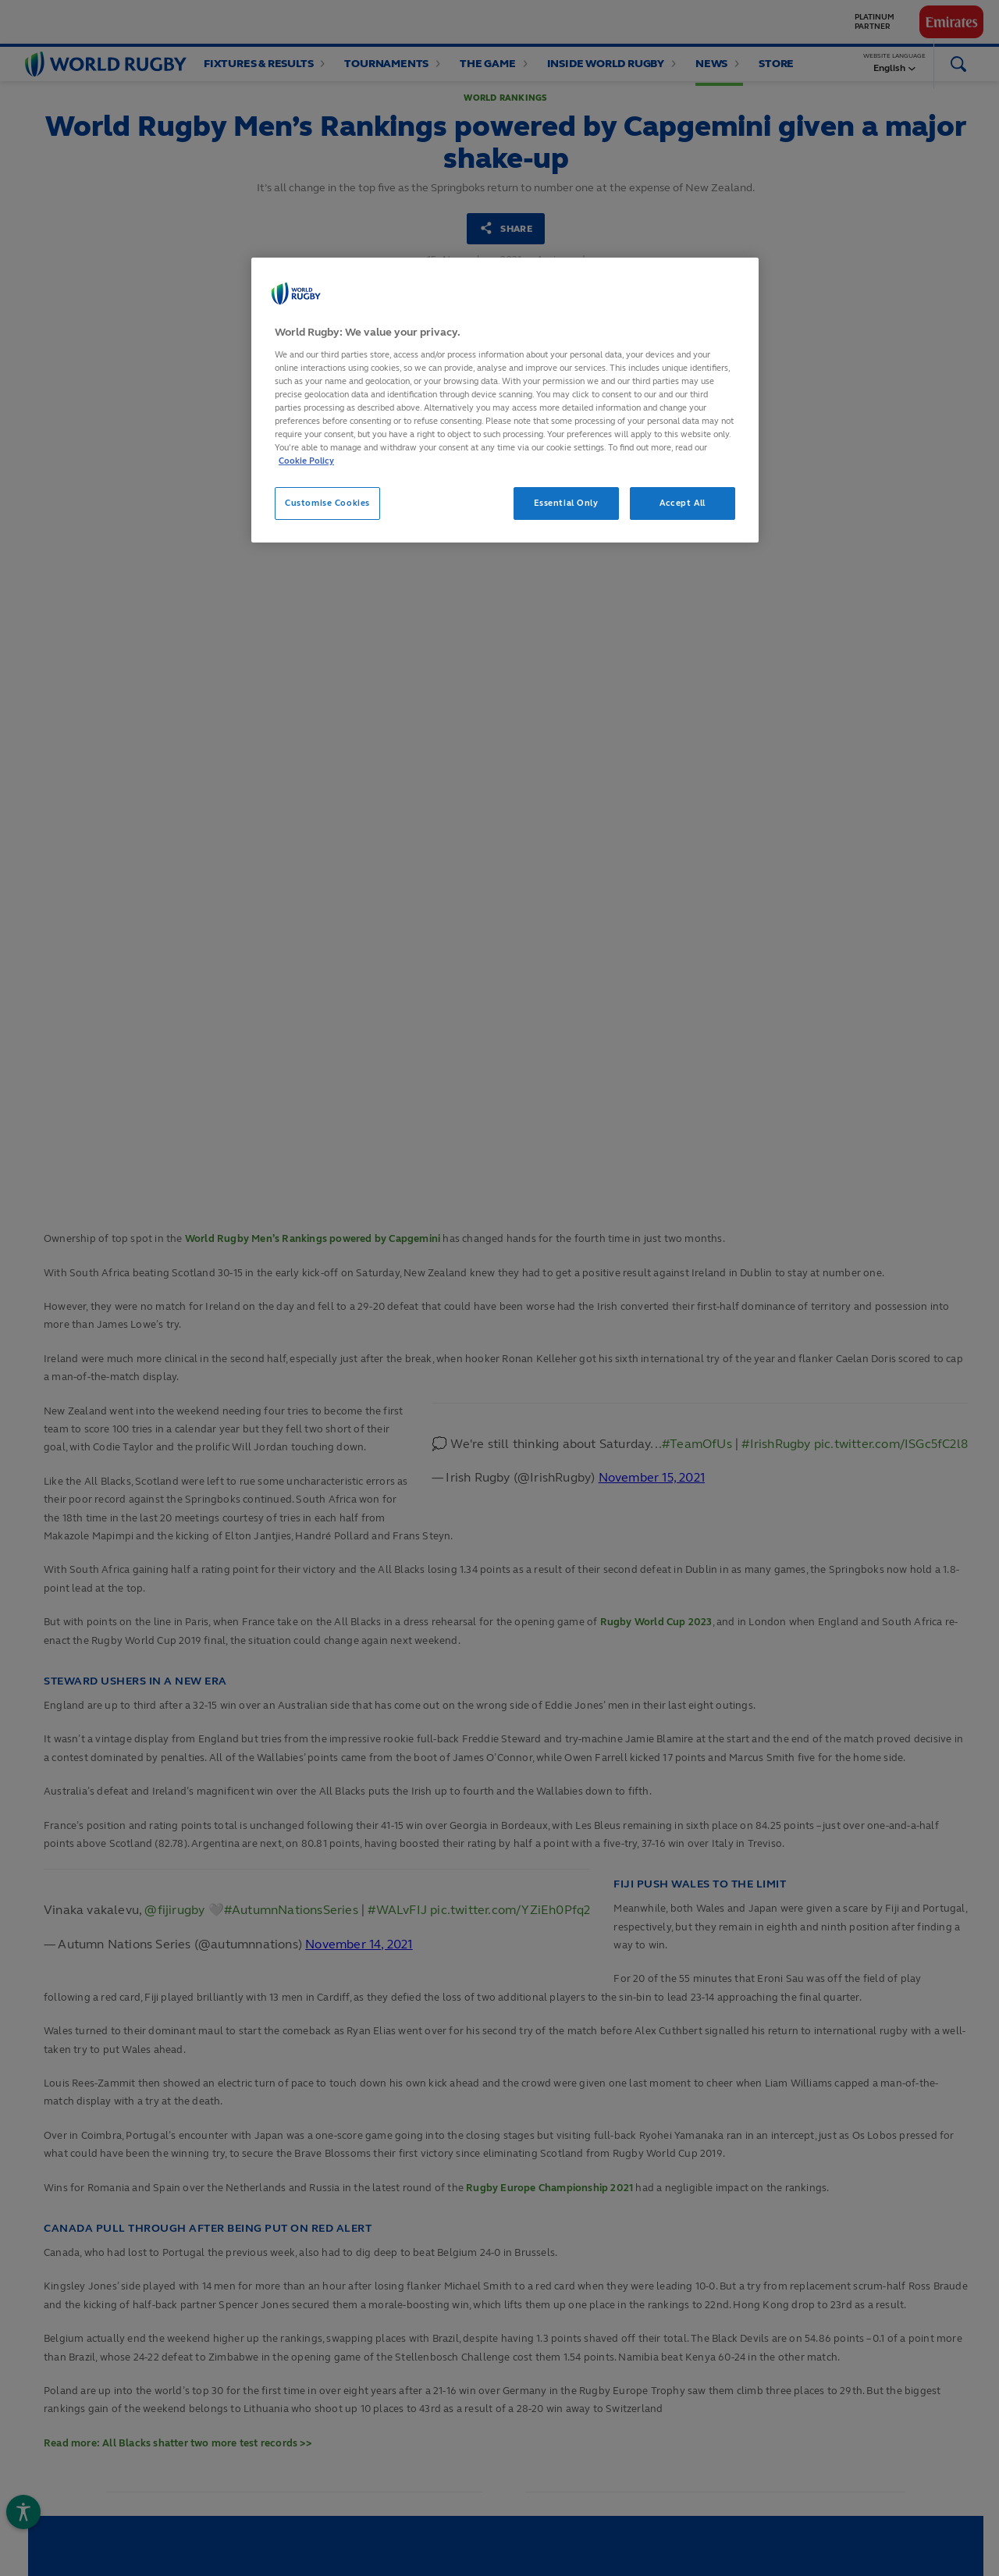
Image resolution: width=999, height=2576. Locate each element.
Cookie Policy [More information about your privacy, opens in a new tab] (306, 460)
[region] (505, 400)
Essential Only (566, 502)
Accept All (682, 502)
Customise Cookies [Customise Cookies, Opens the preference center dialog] (327, 502)
